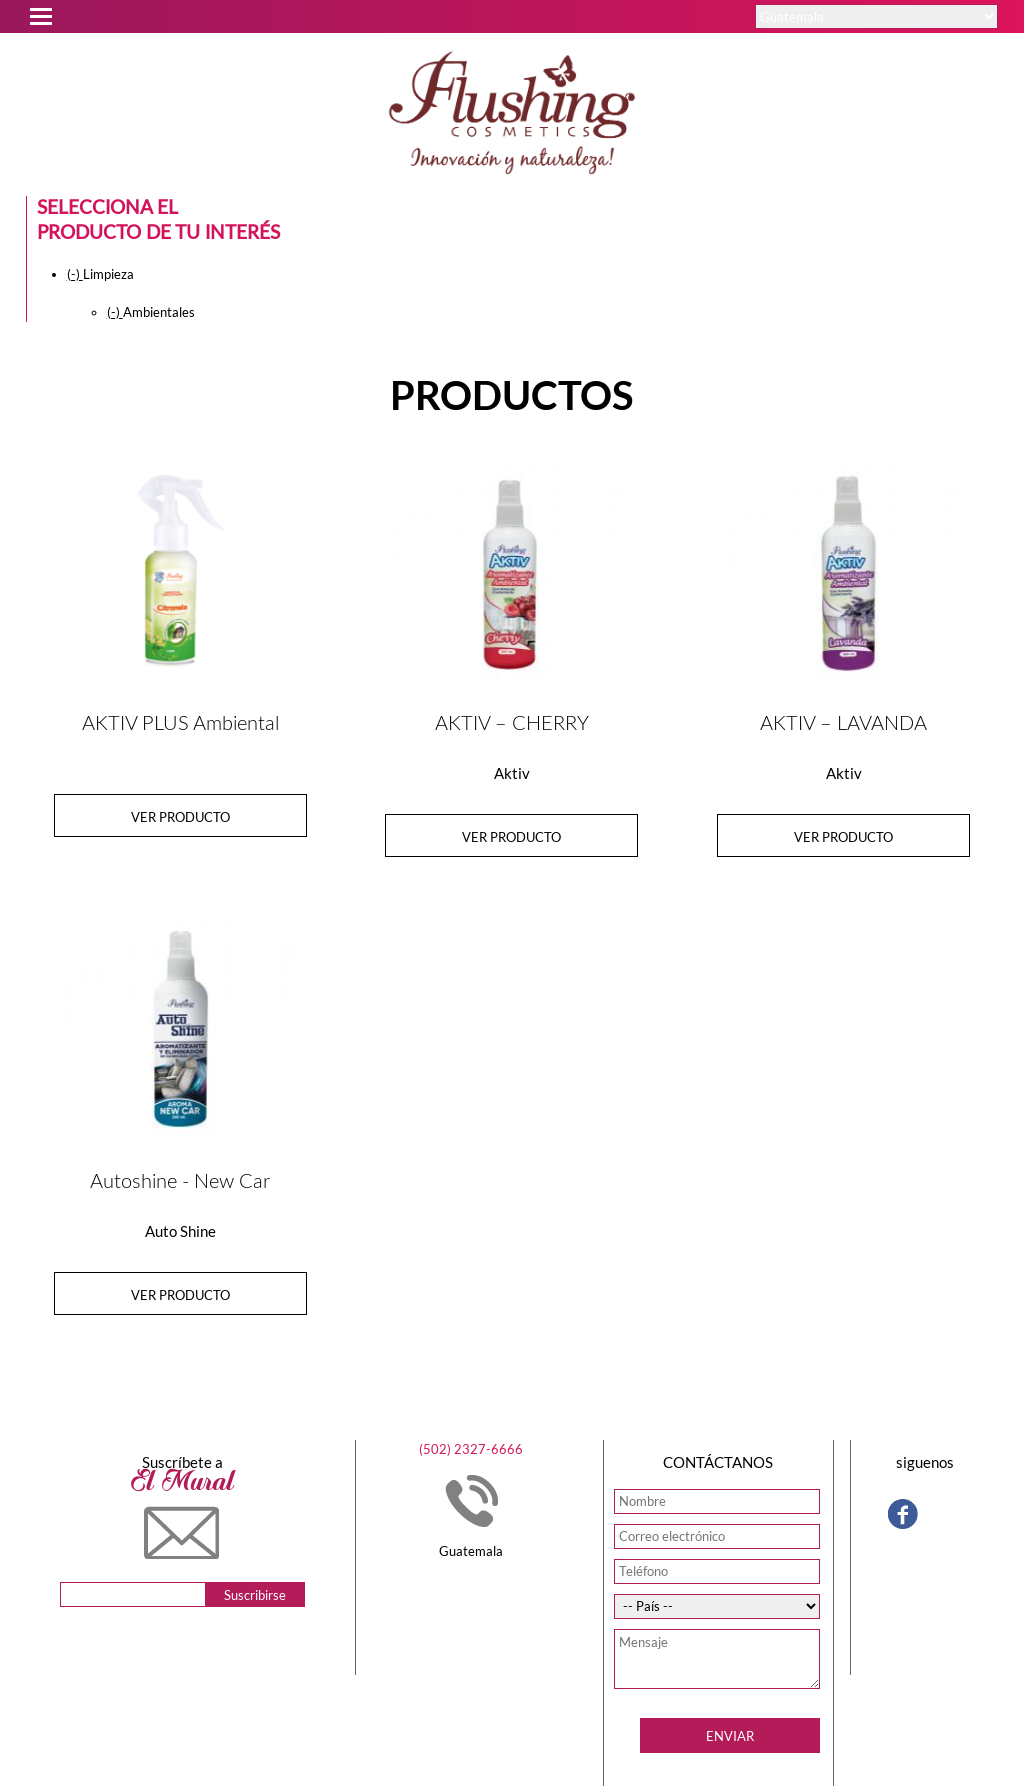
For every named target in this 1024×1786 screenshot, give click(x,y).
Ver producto (180, 817)
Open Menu (40, 13)
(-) (75, 274)
